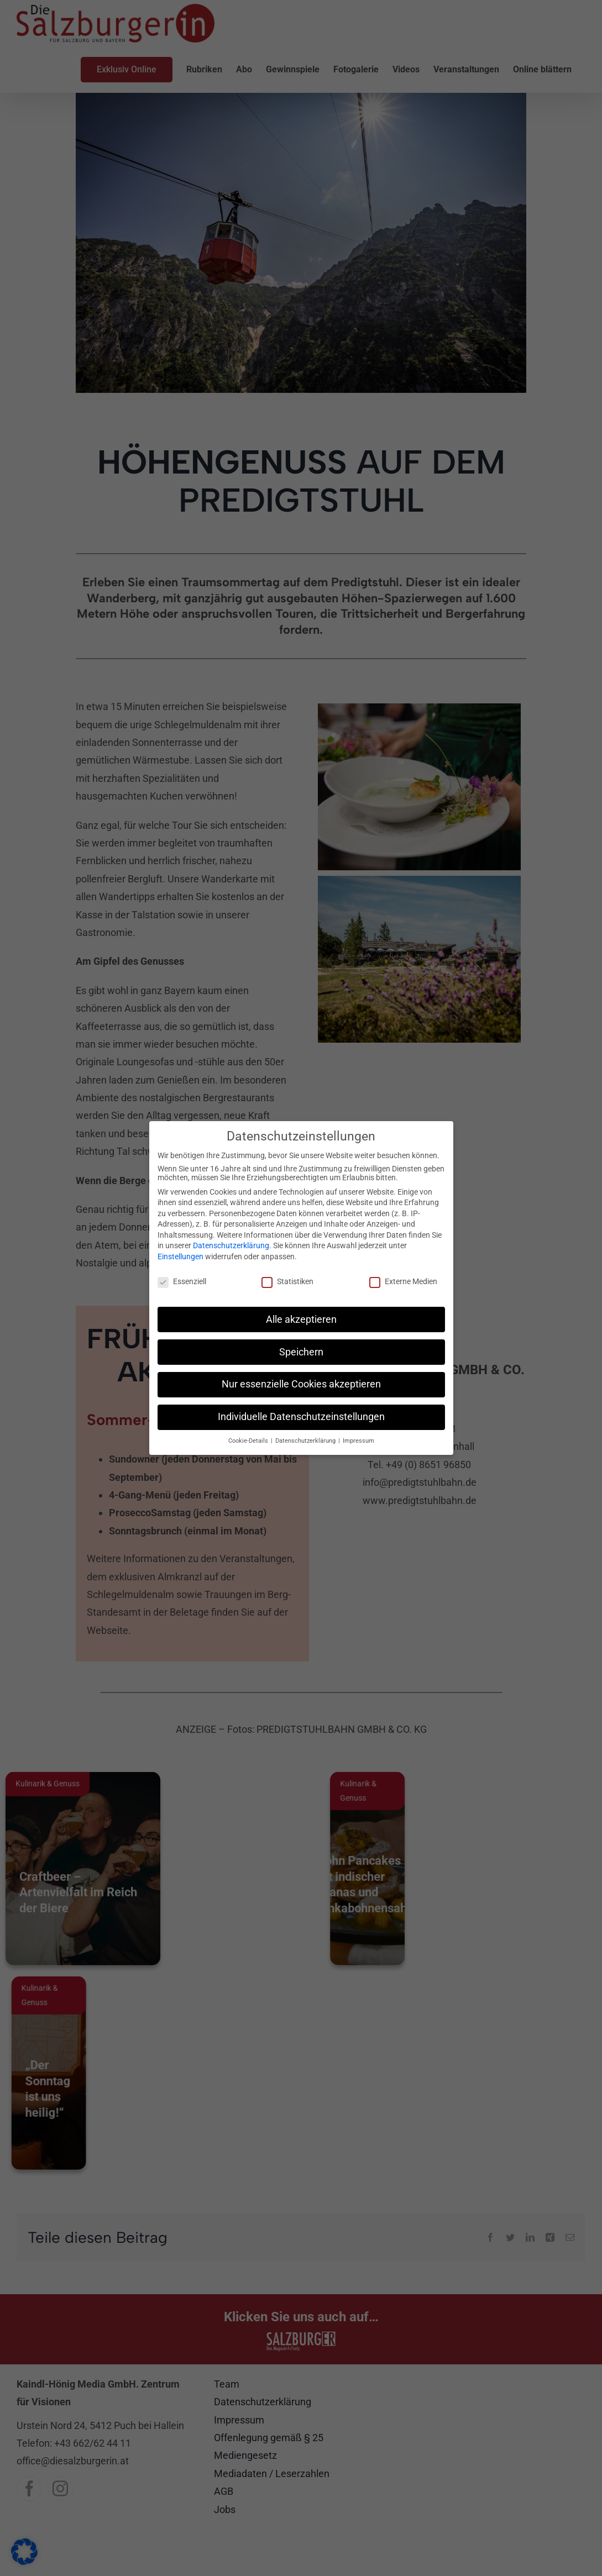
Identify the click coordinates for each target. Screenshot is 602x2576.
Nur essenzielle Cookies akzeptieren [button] (301, 1384)
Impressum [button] (358, 1440)
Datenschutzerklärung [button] (306, 1440)
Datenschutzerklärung (231, 1245)
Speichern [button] (301, 1352)
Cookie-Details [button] (249, 1440)
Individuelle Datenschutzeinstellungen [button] (301, 1416)
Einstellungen (180, 1256)
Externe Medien (403, 1281)
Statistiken (287, 1281)
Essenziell (182, 1281)
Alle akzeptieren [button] (301, 1319)
